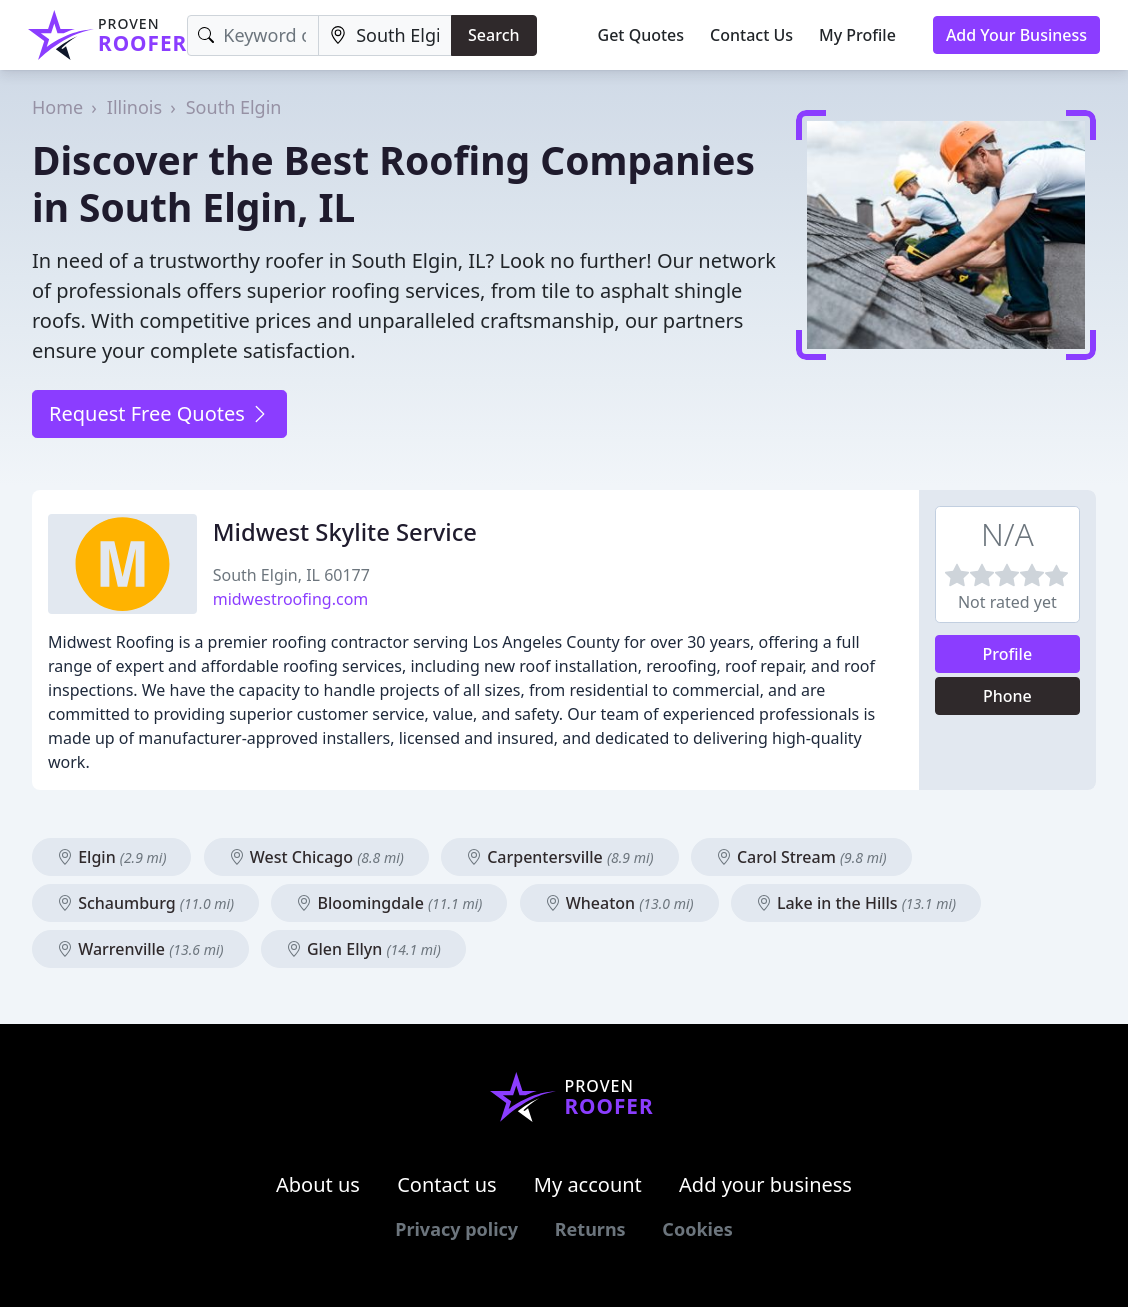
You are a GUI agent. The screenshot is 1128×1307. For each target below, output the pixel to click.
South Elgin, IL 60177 (291, 575)
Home (57, 107)
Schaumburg (145, 903)
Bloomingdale (389, 903)
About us (318, 1184)
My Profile (857, 35)
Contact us (447, 1184)
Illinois (134, 107)
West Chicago (316, 857)
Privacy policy (456, 1229)
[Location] (385, 35)
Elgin (111, 857)
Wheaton (619, 903)
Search (493, 35)
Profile (1008, 654)
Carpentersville (560, 857)
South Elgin (234, 107)
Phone (1007, 696)
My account (588, 1184)
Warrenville (140, 949)
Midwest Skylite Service (345, 532)
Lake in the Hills (856, 903)
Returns (590, 1229)
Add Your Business (1016, 35)
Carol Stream (801, 857)
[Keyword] (253, 35)
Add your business (765, 1184)
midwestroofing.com (291, 599)
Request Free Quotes (159, 413)
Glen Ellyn (363, 949)
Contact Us (751, 35)
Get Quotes (641, 35)
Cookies (697, 1229)
